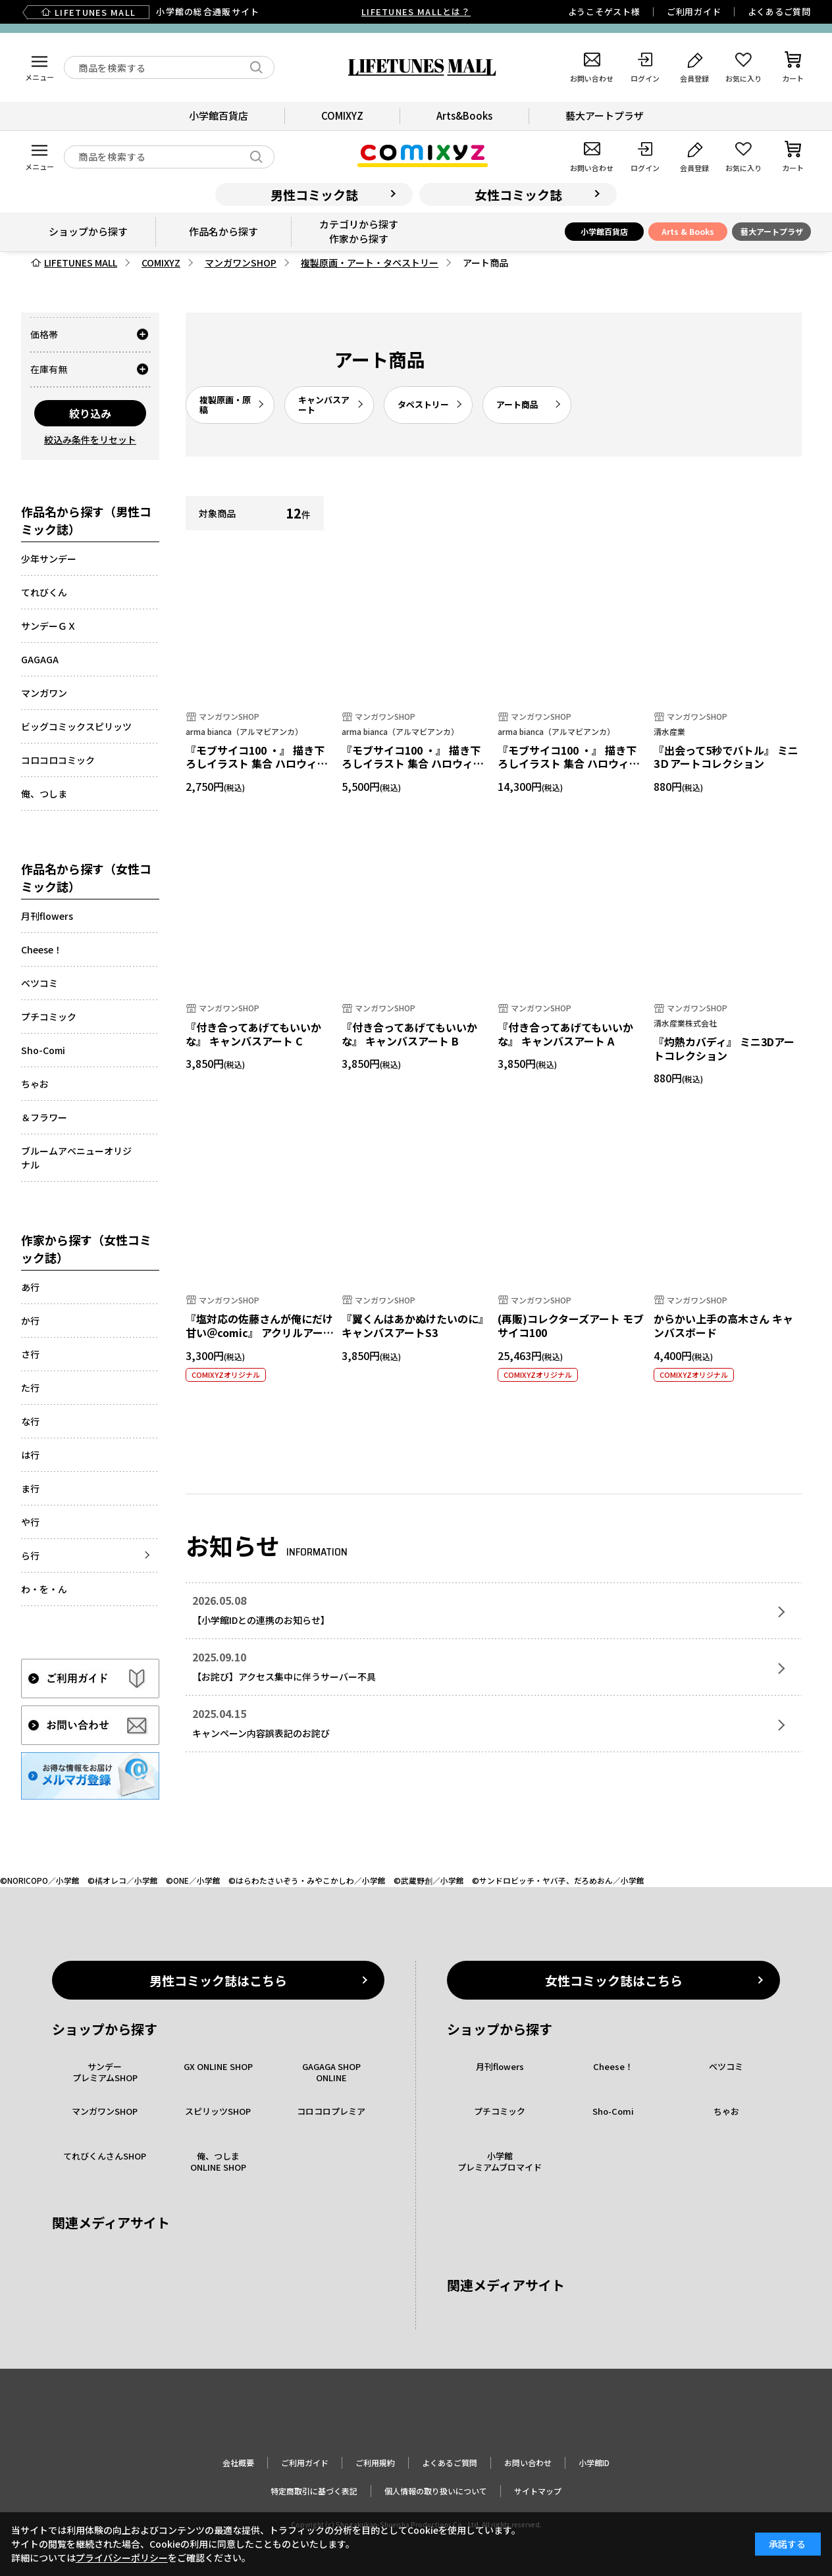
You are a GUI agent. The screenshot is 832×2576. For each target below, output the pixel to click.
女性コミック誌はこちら (614, 1980)
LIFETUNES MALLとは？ (416, 11)
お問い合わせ (528, 2462)
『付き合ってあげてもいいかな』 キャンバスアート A (565, 1034)
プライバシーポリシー (122, 2557)
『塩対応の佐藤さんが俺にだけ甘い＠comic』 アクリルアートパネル (260, 1332)
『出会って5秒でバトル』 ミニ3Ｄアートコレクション (726, 757)
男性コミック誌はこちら (218, 1980)
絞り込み (90, 413)
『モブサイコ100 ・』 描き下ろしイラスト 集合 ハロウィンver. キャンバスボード (413, 764)
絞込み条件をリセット (90, 439)
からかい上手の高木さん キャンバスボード (723, 1325)
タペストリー (423, 404)
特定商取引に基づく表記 (314, 2490)
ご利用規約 (375, 2462)
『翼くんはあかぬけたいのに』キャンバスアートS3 (415, 1325)
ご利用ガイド (694, 11)
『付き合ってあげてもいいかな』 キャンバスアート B (409, 1034)
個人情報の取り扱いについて (435, 2490)
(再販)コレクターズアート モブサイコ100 (571, 1325)
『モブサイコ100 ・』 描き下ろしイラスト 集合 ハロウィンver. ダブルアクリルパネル (257, 764)
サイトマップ (537, 2490)
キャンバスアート (324, 405)
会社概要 (238, 2462)
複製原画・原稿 (225, 405)
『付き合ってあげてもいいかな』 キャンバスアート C (253, 1034)
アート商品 (517, 404)
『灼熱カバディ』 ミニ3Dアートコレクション (724, 1048)
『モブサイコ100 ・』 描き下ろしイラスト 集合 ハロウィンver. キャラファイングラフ (569, 764)
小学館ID (594, 2462)
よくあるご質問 (779, 11)
